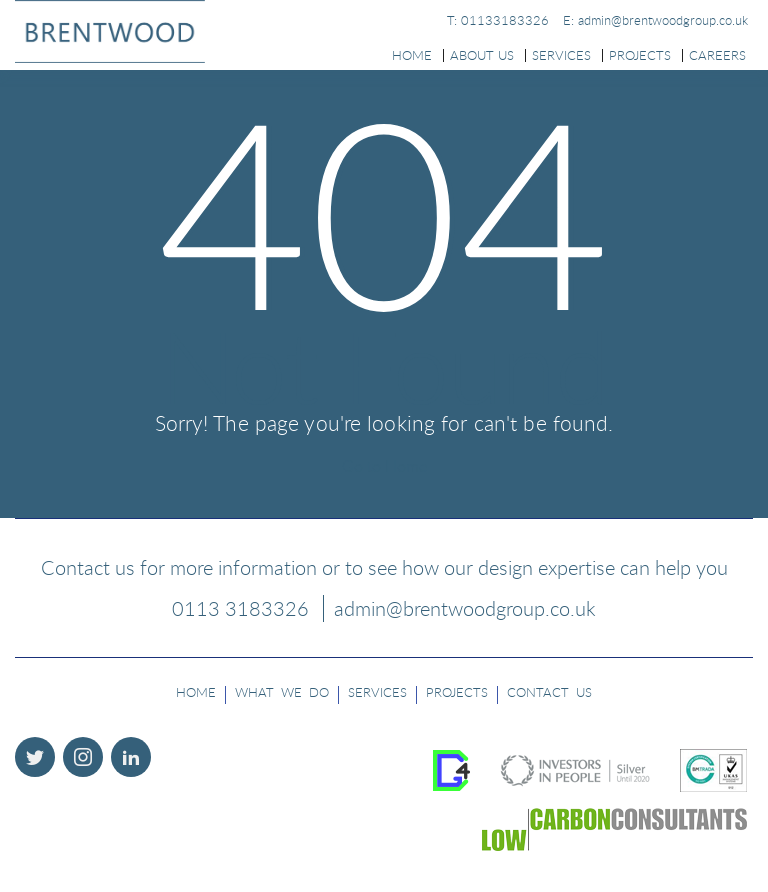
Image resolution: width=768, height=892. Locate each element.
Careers (717, 55)
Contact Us (549, 692)
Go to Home (384, 466)
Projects (640, 55)
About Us (482, 55)
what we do (282, 692)
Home (412, 55)
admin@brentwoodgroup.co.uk (465, 608)
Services (561, 55)
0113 (240, 608)
